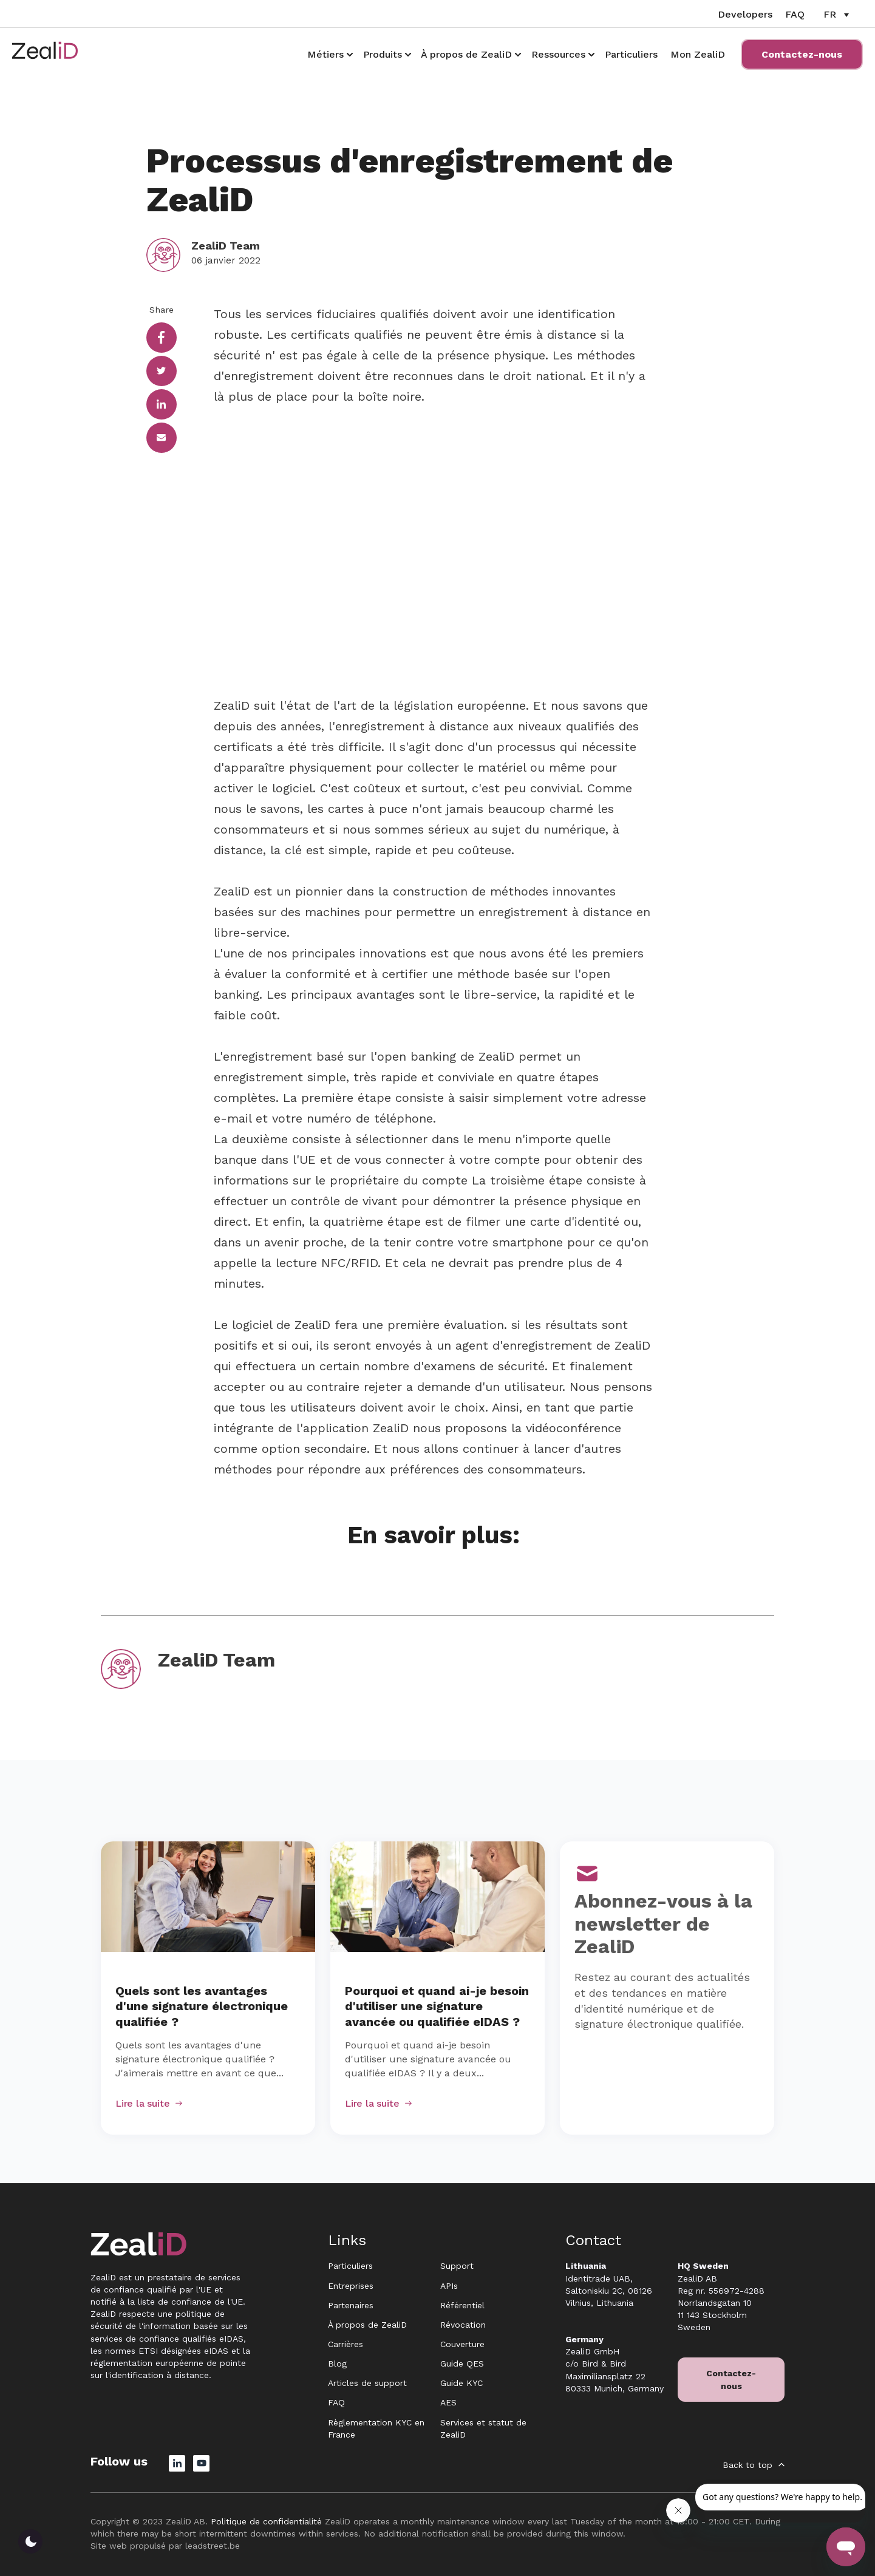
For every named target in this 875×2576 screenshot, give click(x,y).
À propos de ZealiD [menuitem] (367, 2325)
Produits (382, 54)
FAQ (795, 14)
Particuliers (631, 54)
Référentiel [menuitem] (462, 2305)
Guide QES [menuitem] (462, 2363)
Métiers (325, 54)
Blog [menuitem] (337, 2363)
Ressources (558, 54)
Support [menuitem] (457, 2266)
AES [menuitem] (448, 2402)
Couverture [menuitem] (462, 2344)
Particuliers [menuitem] (350, 2266)
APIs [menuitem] (449, 2286)
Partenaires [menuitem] (350, 2305)
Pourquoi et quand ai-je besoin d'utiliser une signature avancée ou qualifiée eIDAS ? (437, 2006)
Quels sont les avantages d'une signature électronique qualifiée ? (201, 2006)
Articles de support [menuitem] (367, 2383)
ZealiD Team (225, 245)
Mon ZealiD (697, 54)
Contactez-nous (801, 54)
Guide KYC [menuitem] (461, 2383)
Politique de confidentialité (266, 2521)
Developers (745, 14)
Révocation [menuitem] (463, 2325)
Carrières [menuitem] (345, 2344)
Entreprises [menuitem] (350, 2286)
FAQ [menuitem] (336, 2402)
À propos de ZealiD (466, 54)
